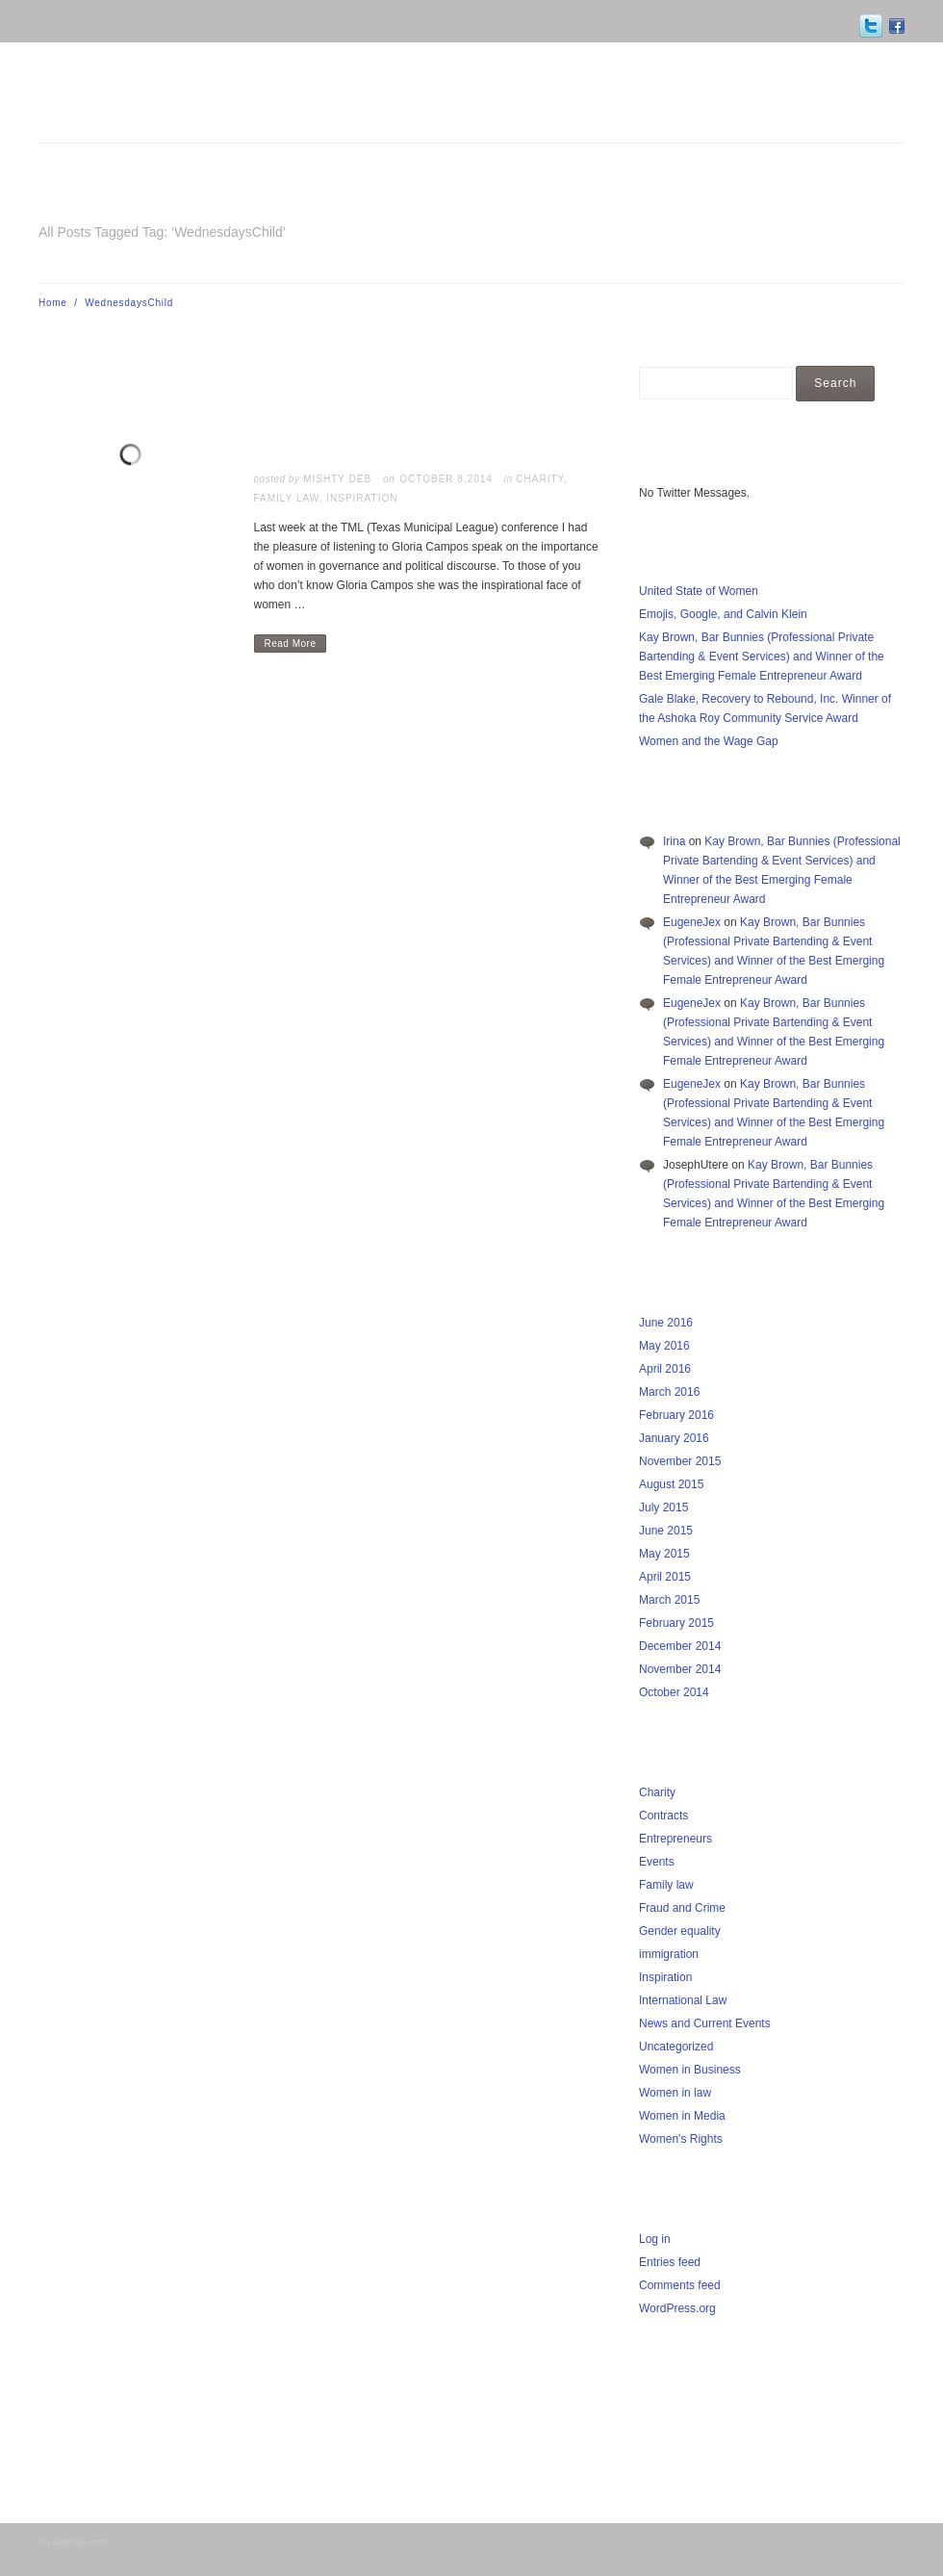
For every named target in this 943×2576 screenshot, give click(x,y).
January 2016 (674, 1438)
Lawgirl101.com (77, 2542)
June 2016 (666, 1322)
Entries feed (670, 2262)
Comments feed (680, 2285)
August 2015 (671, 1484)
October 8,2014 (446, 479)
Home (52, 302)
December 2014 (680, 1646)
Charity (540, 479)
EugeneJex (692, 922)
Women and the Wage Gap (708, 741)
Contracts (663, 1815)
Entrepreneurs (675, 1838)
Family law (286, 498)
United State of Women (698, 591)
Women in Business (690, 2069)
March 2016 (669, 1392)
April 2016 (665, 1369)
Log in (655, 2239)
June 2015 (666, 1530)
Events (657, 1861)
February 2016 (676, 1415)
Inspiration (361, 498)
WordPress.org (677, 2308)
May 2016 (664, 1345)
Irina (674, 841)
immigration (669, 1954)
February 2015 (676, 1623)
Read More (291, 643)
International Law (682, 2000)
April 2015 (665, 1577)
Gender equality (680, 1931)
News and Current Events (705, 2023)
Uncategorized (676, 2046)
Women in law (675, 2092)
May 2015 (664, 1553)
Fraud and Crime (682, 1908)
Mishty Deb (337, 479)
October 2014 (674, 1692)
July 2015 (663, 1507)
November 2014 (680, 1669)
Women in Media (682, 2116)
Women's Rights (681, 2139)
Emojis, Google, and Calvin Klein (723, 614)
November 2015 (680, 1461)
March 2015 (669, 1600)
